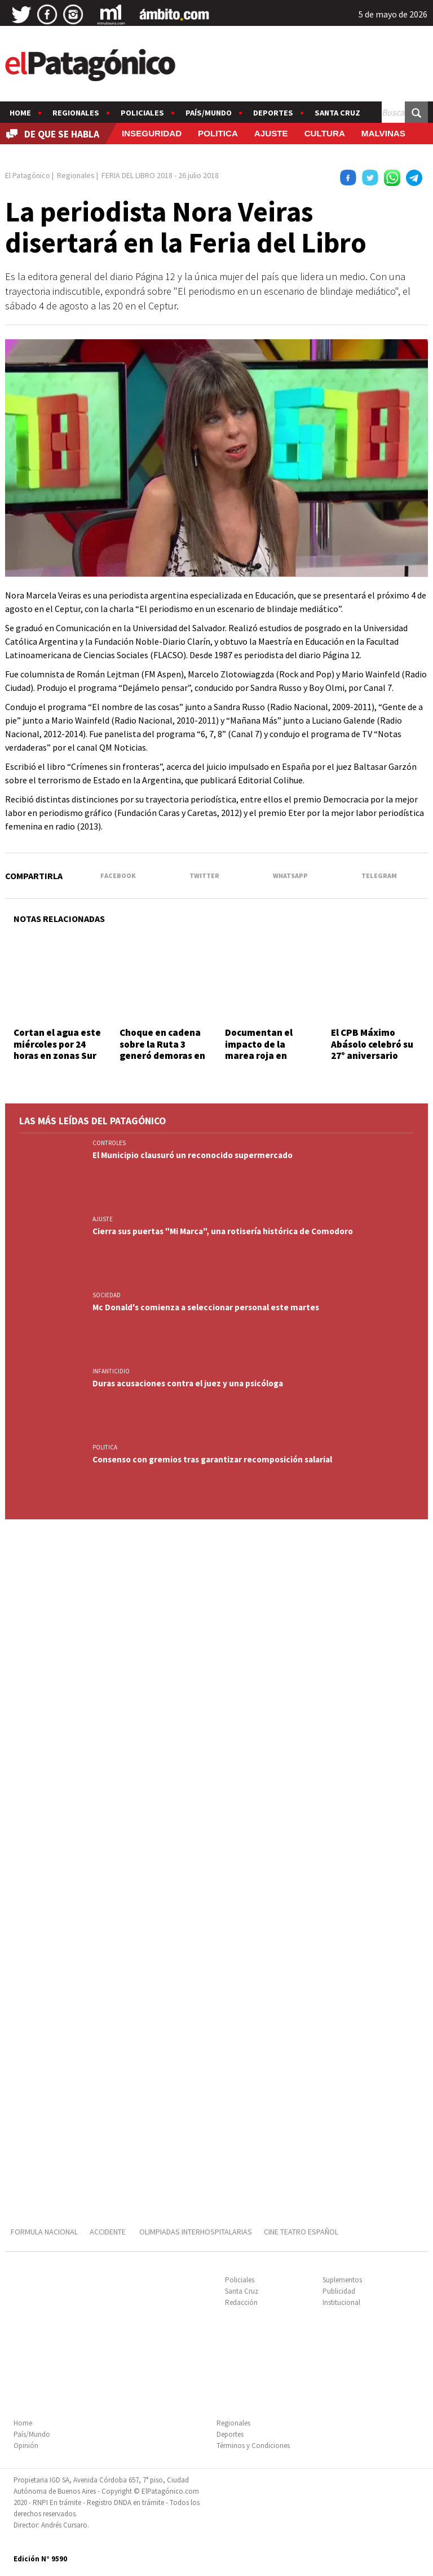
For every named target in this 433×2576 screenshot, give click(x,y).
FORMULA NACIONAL (44, 2232)
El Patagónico (27, 175)
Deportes (273, 113)
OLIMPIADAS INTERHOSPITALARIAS (195, 2232)
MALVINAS (383, 133)
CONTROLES (109, 1143)
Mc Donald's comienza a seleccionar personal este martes (205, 1307)
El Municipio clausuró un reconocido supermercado (192, 1155)
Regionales (75, 113)
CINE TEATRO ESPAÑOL (301, 2232)
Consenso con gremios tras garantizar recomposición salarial (212, 1459)
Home (20, 113)
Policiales (142, 113)
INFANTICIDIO (111, 1371)
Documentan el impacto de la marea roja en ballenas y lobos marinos (260, 1055)
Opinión (26, 2445)
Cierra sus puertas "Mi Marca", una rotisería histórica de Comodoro (222, 1231)
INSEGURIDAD (152, 133)
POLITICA (218, 133)
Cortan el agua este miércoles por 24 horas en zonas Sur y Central (57, 1049)
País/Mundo (208, 113)
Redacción (241, 2302)
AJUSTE (271, 133)
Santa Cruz (337, 113)
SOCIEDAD (106, 1295)
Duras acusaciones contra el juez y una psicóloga (187, 1383)
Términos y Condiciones (253, 2445)
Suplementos (342, 2280)
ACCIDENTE (108, 2232)
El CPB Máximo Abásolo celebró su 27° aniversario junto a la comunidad (372, 1055)
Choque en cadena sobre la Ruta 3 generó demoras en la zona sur (162, 1049)
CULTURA (324, 133)
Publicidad (338, 2291)
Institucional (341, 2302)
